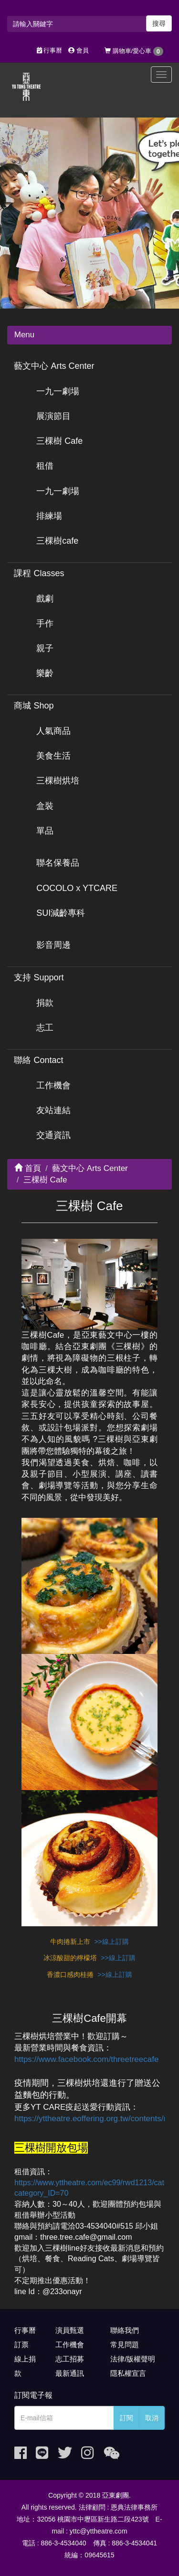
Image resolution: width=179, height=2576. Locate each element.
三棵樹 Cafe (59, 441)
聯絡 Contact (38, 1060)
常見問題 (124, 2344)
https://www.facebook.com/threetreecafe (86, 2059)
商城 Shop (33, 705)
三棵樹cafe (57, 541)
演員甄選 (69, 2330)
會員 (78, 50)
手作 (44, 623)
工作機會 (53, 1085)
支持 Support (38, 977)
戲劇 (44, 598)
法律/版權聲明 (132, 2359)
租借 (44, 466)
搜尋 (159, 23)
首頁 (27, 1168)
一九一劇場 (57, 391)
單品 (44, 831)
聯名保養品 (57, 863)
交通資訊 (53, 1135)
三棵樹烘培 (57, 780)
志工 (44, 1027)
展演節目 (53, 416)
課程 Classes (39, 573)
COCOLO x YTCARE (76, 888)
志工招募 (69, 2359)
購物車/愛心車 (134, 51)
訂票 (21, 2344)
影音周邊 (53, 945)
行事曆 (50, 50)
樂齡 (44, 673)
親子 (44, 648)
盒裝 (44, 806)
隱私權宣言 (128, 2373)
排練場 (49, 516)
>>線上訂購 (111, 1941)
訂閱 (126, 2418)
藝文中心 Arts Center (54, 366)
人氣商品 (53, 731)
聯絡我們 (124, 2330)
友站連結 (53, 1110)
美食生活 (53, 756)
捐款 (44, 1003)
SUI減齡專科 (60, 913)
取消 (151, 2418)
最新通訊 (69, 2373)
